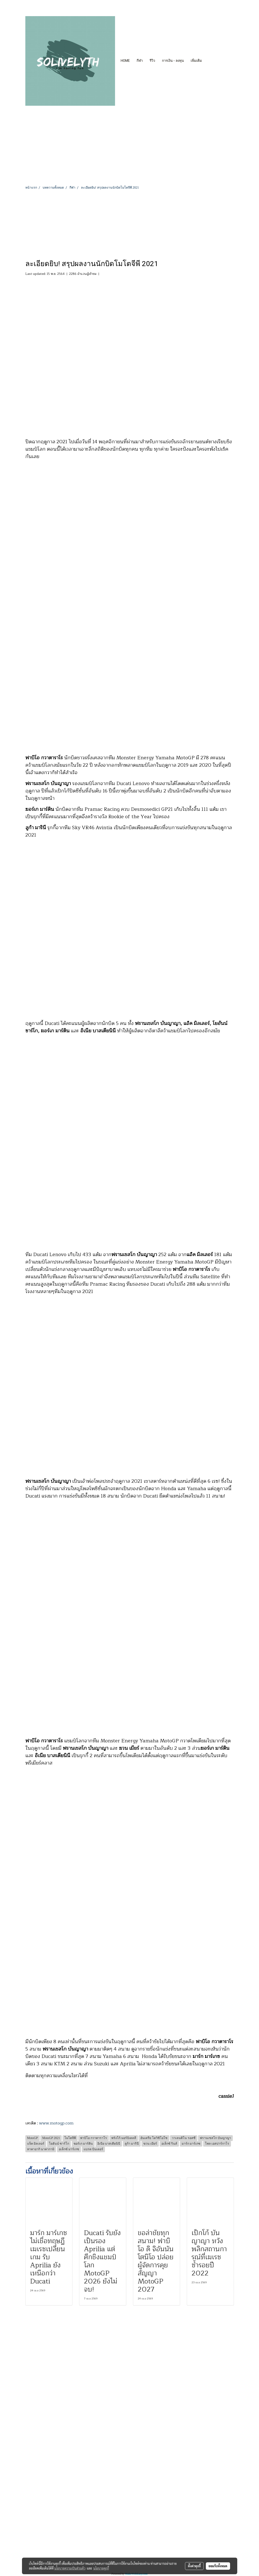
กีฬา (140, 61)
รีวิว (152, 61)
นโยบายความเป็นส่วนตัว (69, 2568)
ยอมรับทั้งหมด (218, 2566)
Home (125, 61)
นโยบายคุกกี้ (101, 2568)
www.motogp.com (56, 2123)
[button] (209, 61)
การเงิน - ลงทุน (173, 61)
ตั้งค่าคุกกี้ (194, 2566)
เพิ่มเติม (196, 61)
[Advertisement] (129, 223)
